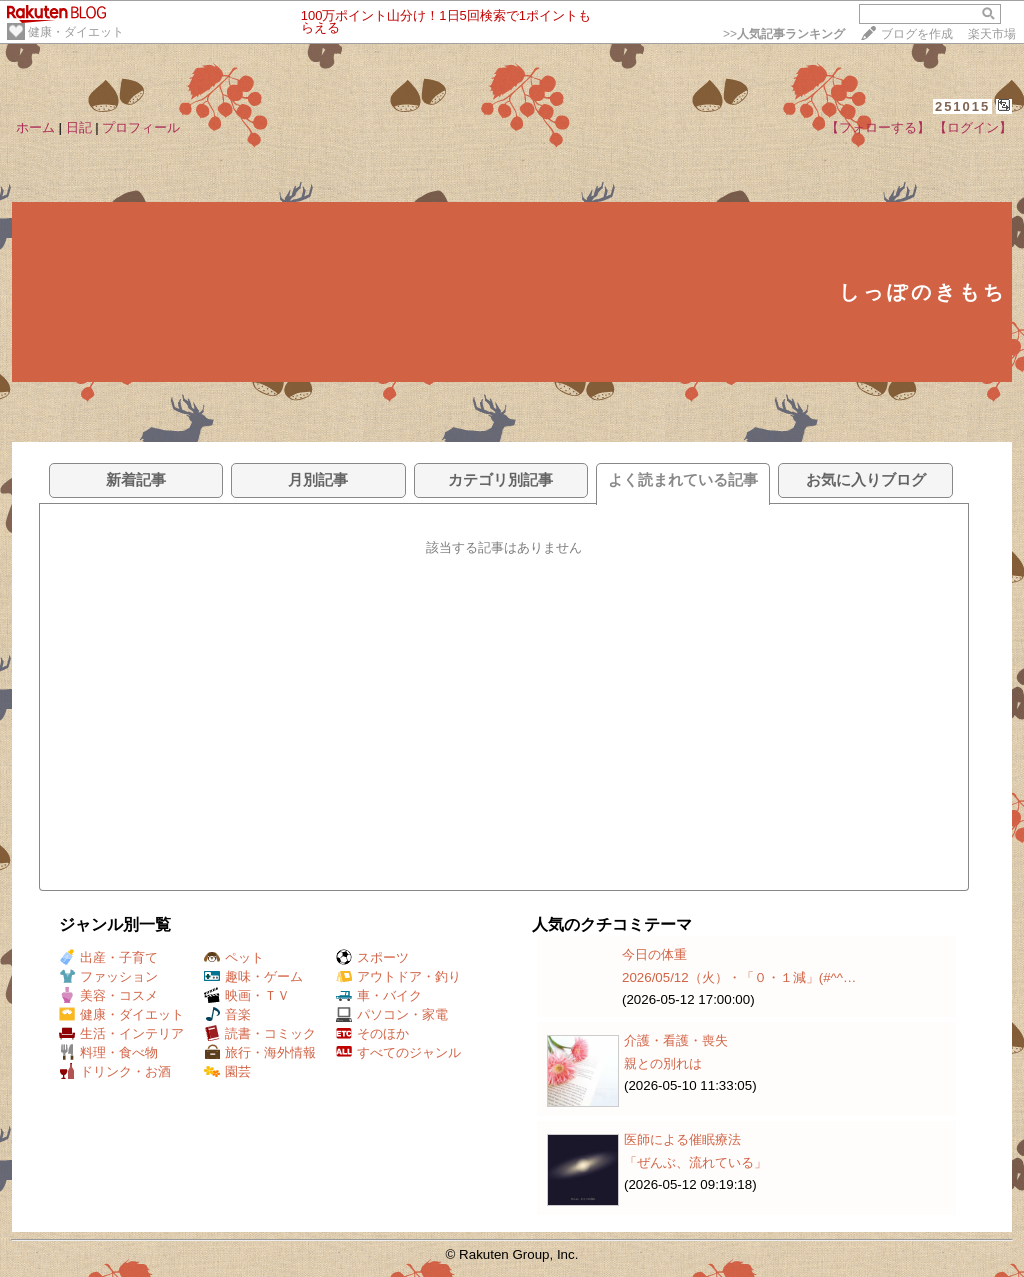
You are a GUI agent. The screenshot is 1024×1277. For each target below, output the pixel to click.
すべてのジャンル (398, 1052)
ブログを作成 (917, 34)
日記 (79, 127)
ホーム (35, 127)
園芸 (227, 1071)
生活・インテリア (121, 1033)
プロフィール (141, 127)
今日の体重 (654, 954)
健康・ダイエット (76, 32)
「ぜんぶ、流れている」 (695, 1162)
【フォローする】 (878, 127)
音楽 (227, 1014)
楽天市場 (992, 34)
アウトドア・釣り (398, 976)
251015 (962, 106)
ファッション (108, 976)
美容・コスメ (108, 995)
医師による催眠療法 (682, 1139)
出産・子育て (108, 957)
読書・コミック (260, 1033)
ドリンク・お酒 (115, 1071)
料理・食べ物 (108, 1052)
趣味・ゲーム (253, 976)
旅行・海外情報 (260, 1052)
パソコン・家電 (392, 1014)
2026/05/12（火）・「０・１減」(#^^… (739, 977)
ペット (234, 957)
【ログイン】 (973, 127)
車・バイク (379, 995)
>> (784, 34)
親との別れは (663, 1063)
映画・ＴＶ (247, 995)
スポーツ (372, 957)
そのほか (372, 1033)
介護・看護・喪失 (676, 1040)
